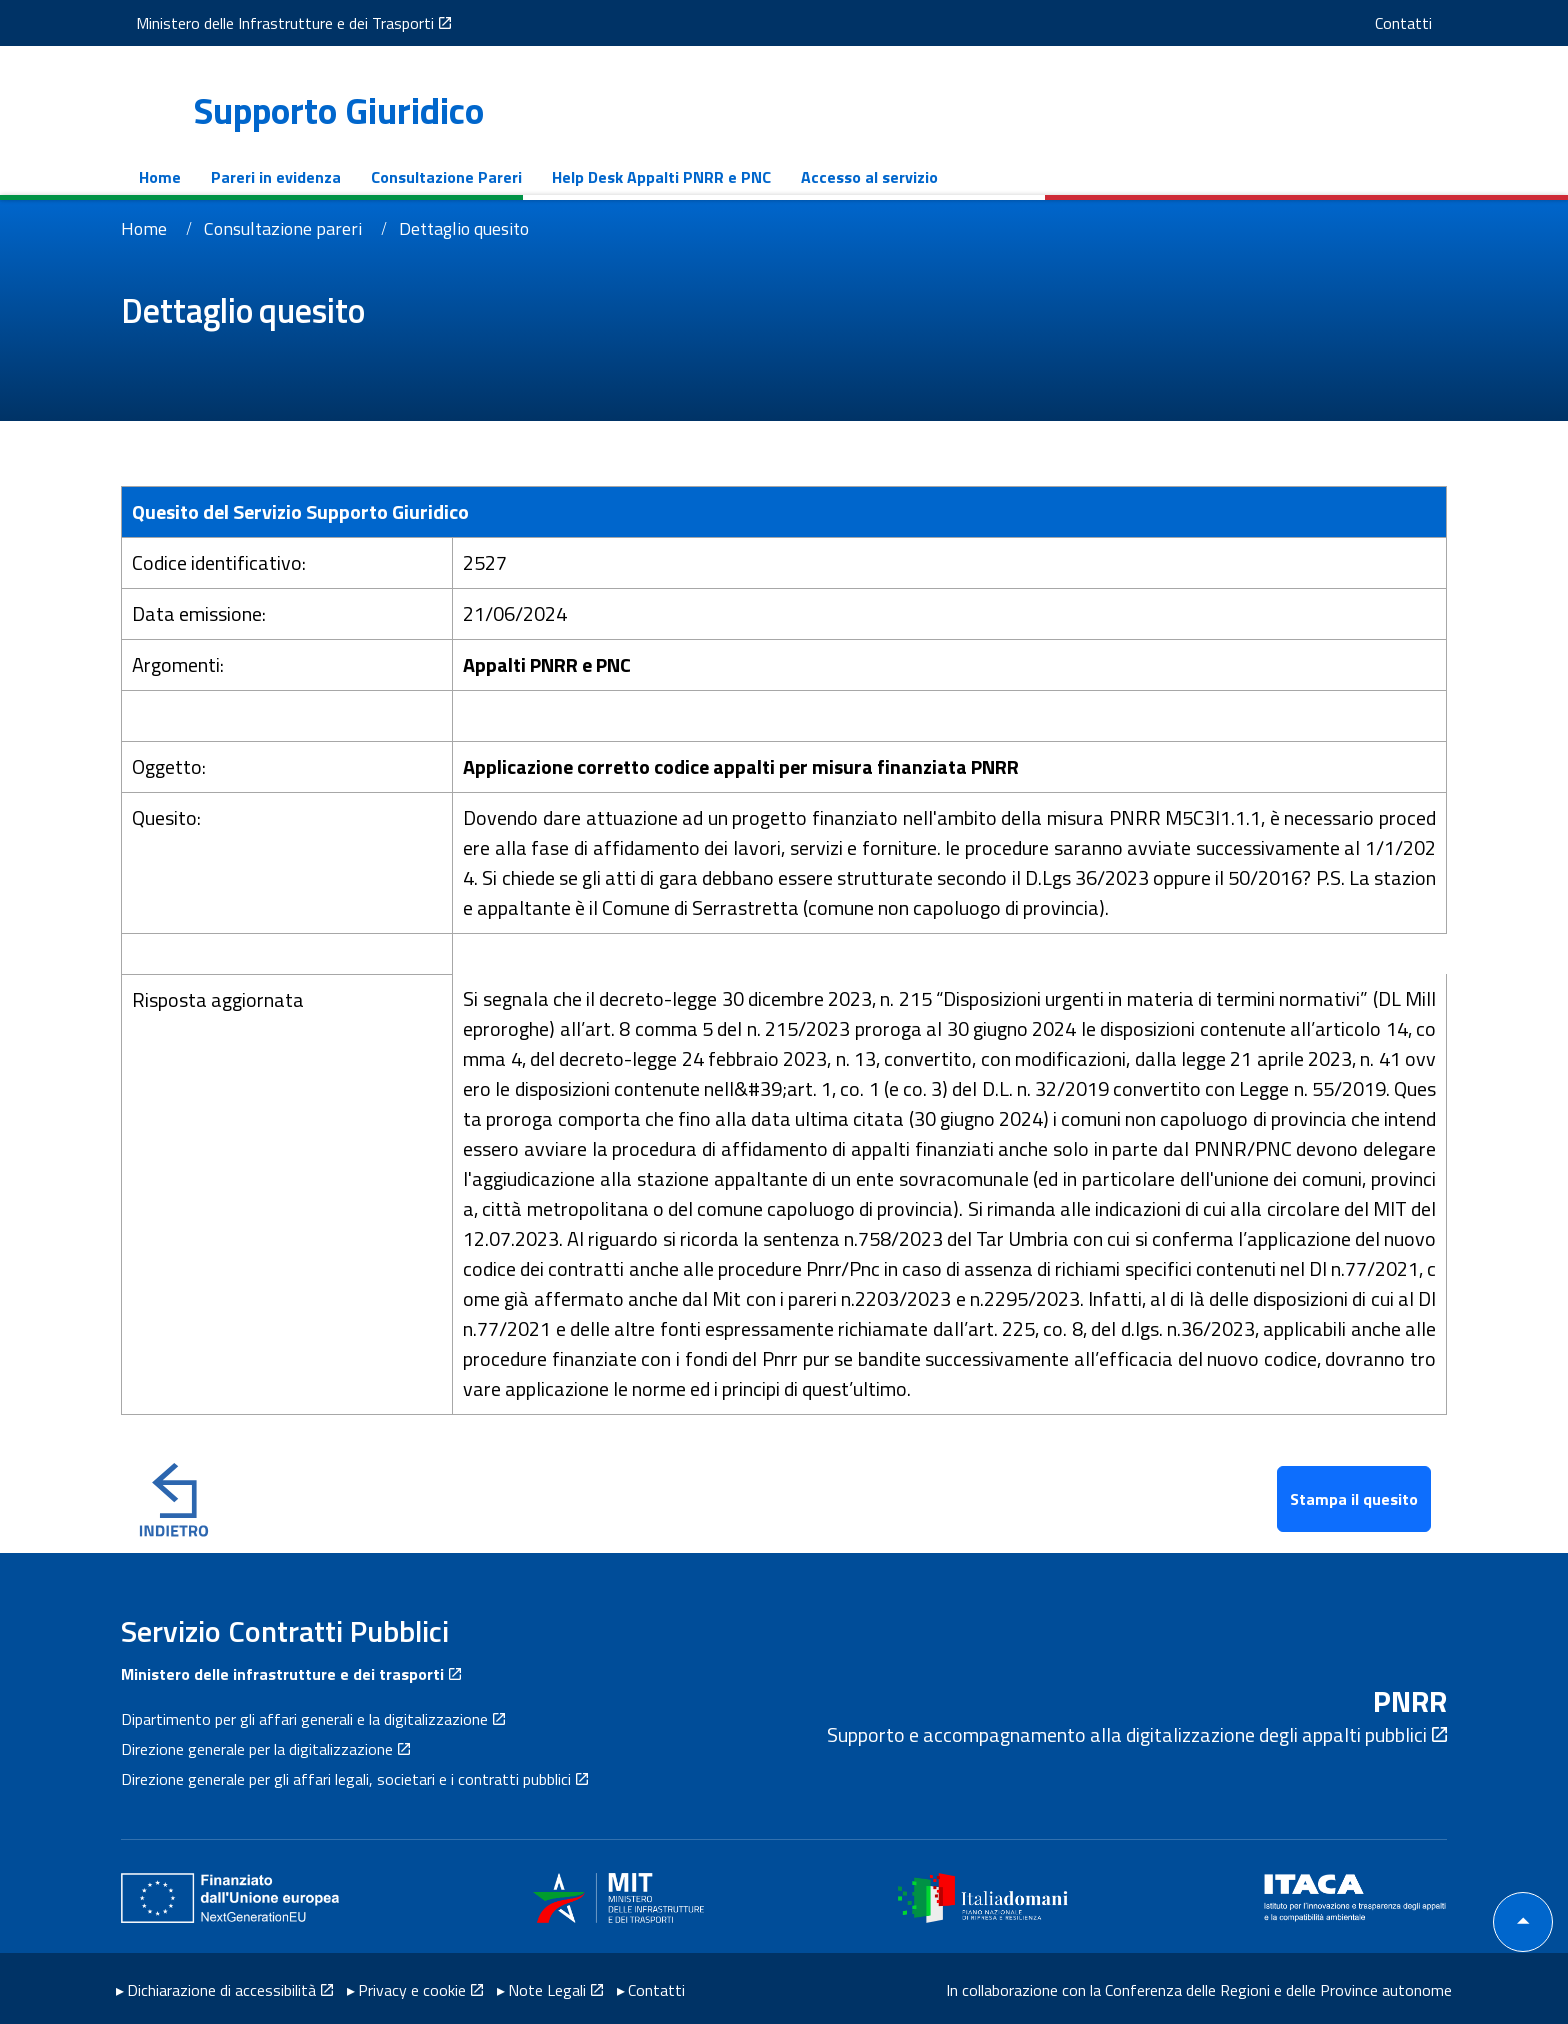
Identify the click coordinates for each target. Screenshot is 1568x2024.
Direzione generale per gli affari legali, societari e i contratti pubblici (346, 1779)
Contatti (1423, 23)
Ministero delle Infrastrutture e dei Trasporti (265, 23)
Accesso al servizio (849, 177)
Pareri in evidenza (256, 177)
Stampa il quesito (1354, 1499)
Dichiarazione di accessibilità (221, 1987)
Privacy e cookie (412, 1987)
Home (140, 177)
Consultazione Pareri (426, 177)
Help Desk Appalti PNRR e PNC (641, 177)
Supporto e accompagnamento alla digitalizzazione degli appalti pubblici (1127, 1734)
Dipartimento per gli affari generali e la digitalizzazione (304, 1719)
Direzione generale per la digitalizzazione (257, 1749)
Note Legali (547, 1987)
